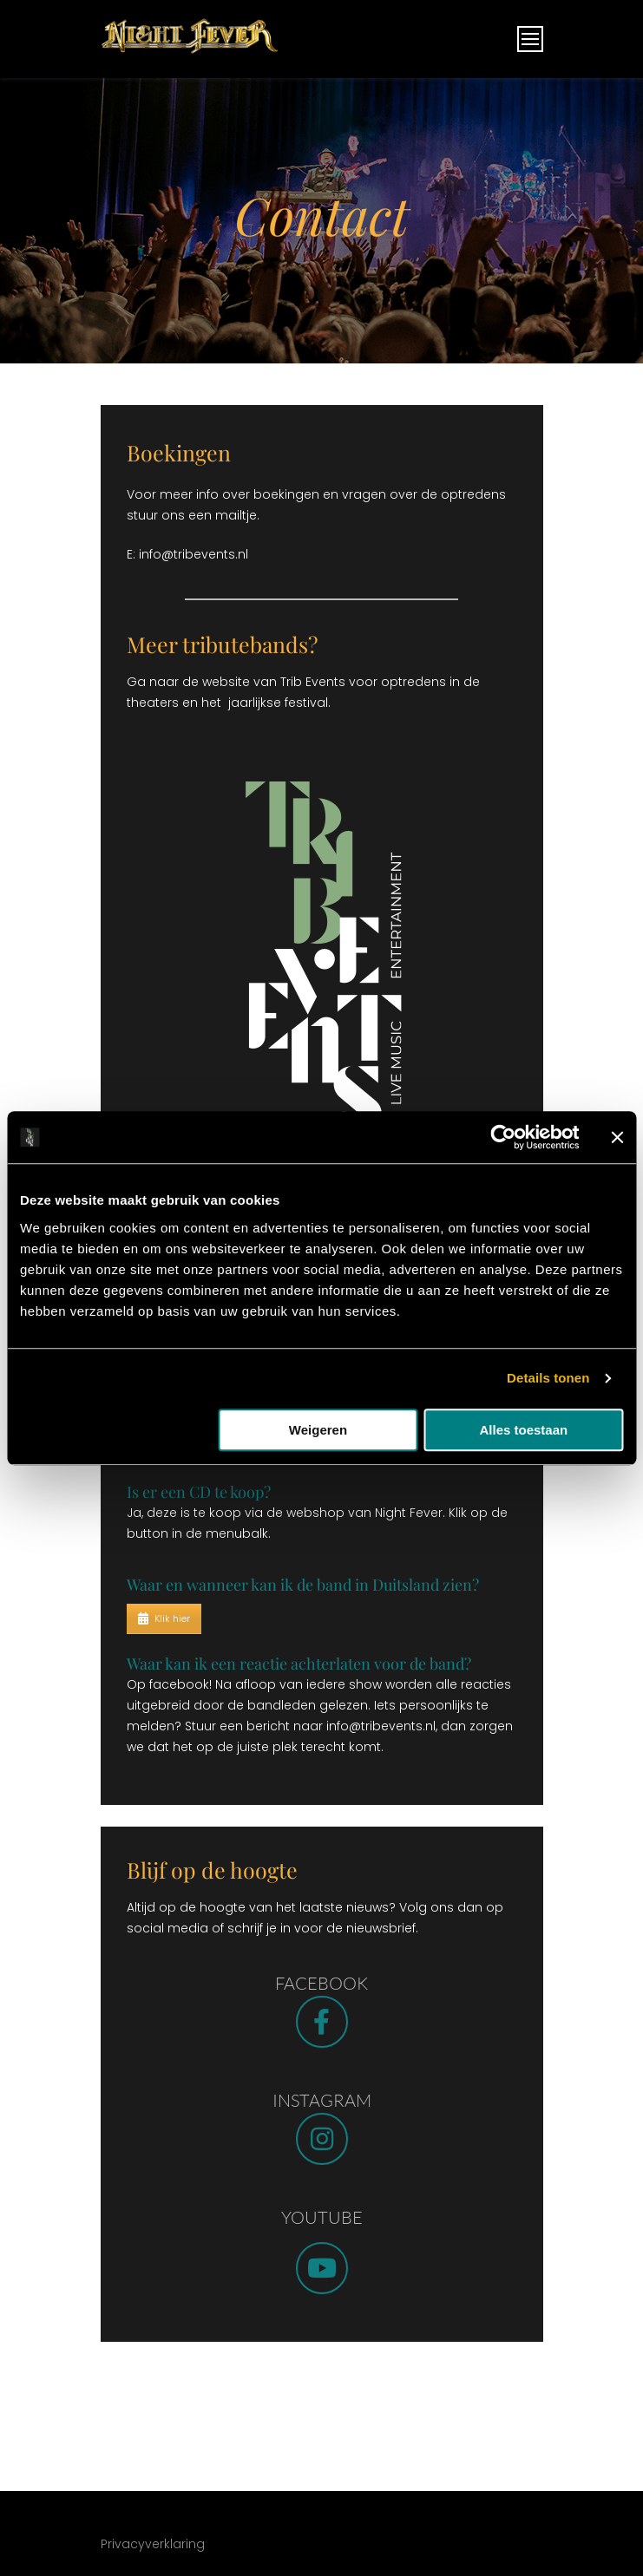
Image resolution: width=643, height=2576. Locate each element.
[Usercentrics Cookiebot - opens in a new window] (503, 1137)
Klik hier (164, 1618)
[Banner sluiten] (617, 1137)
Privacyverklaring (153, 2544)
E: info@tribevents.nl (189, 554)
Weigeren (318, 1429)
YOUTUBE (322, 2217)
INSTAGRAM (321, 2100)
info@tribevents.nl (381, 1726)
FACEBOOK (321, 1983)
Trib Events (312, 681)
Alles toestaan (523, 1429)
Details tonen (548, 1377)
